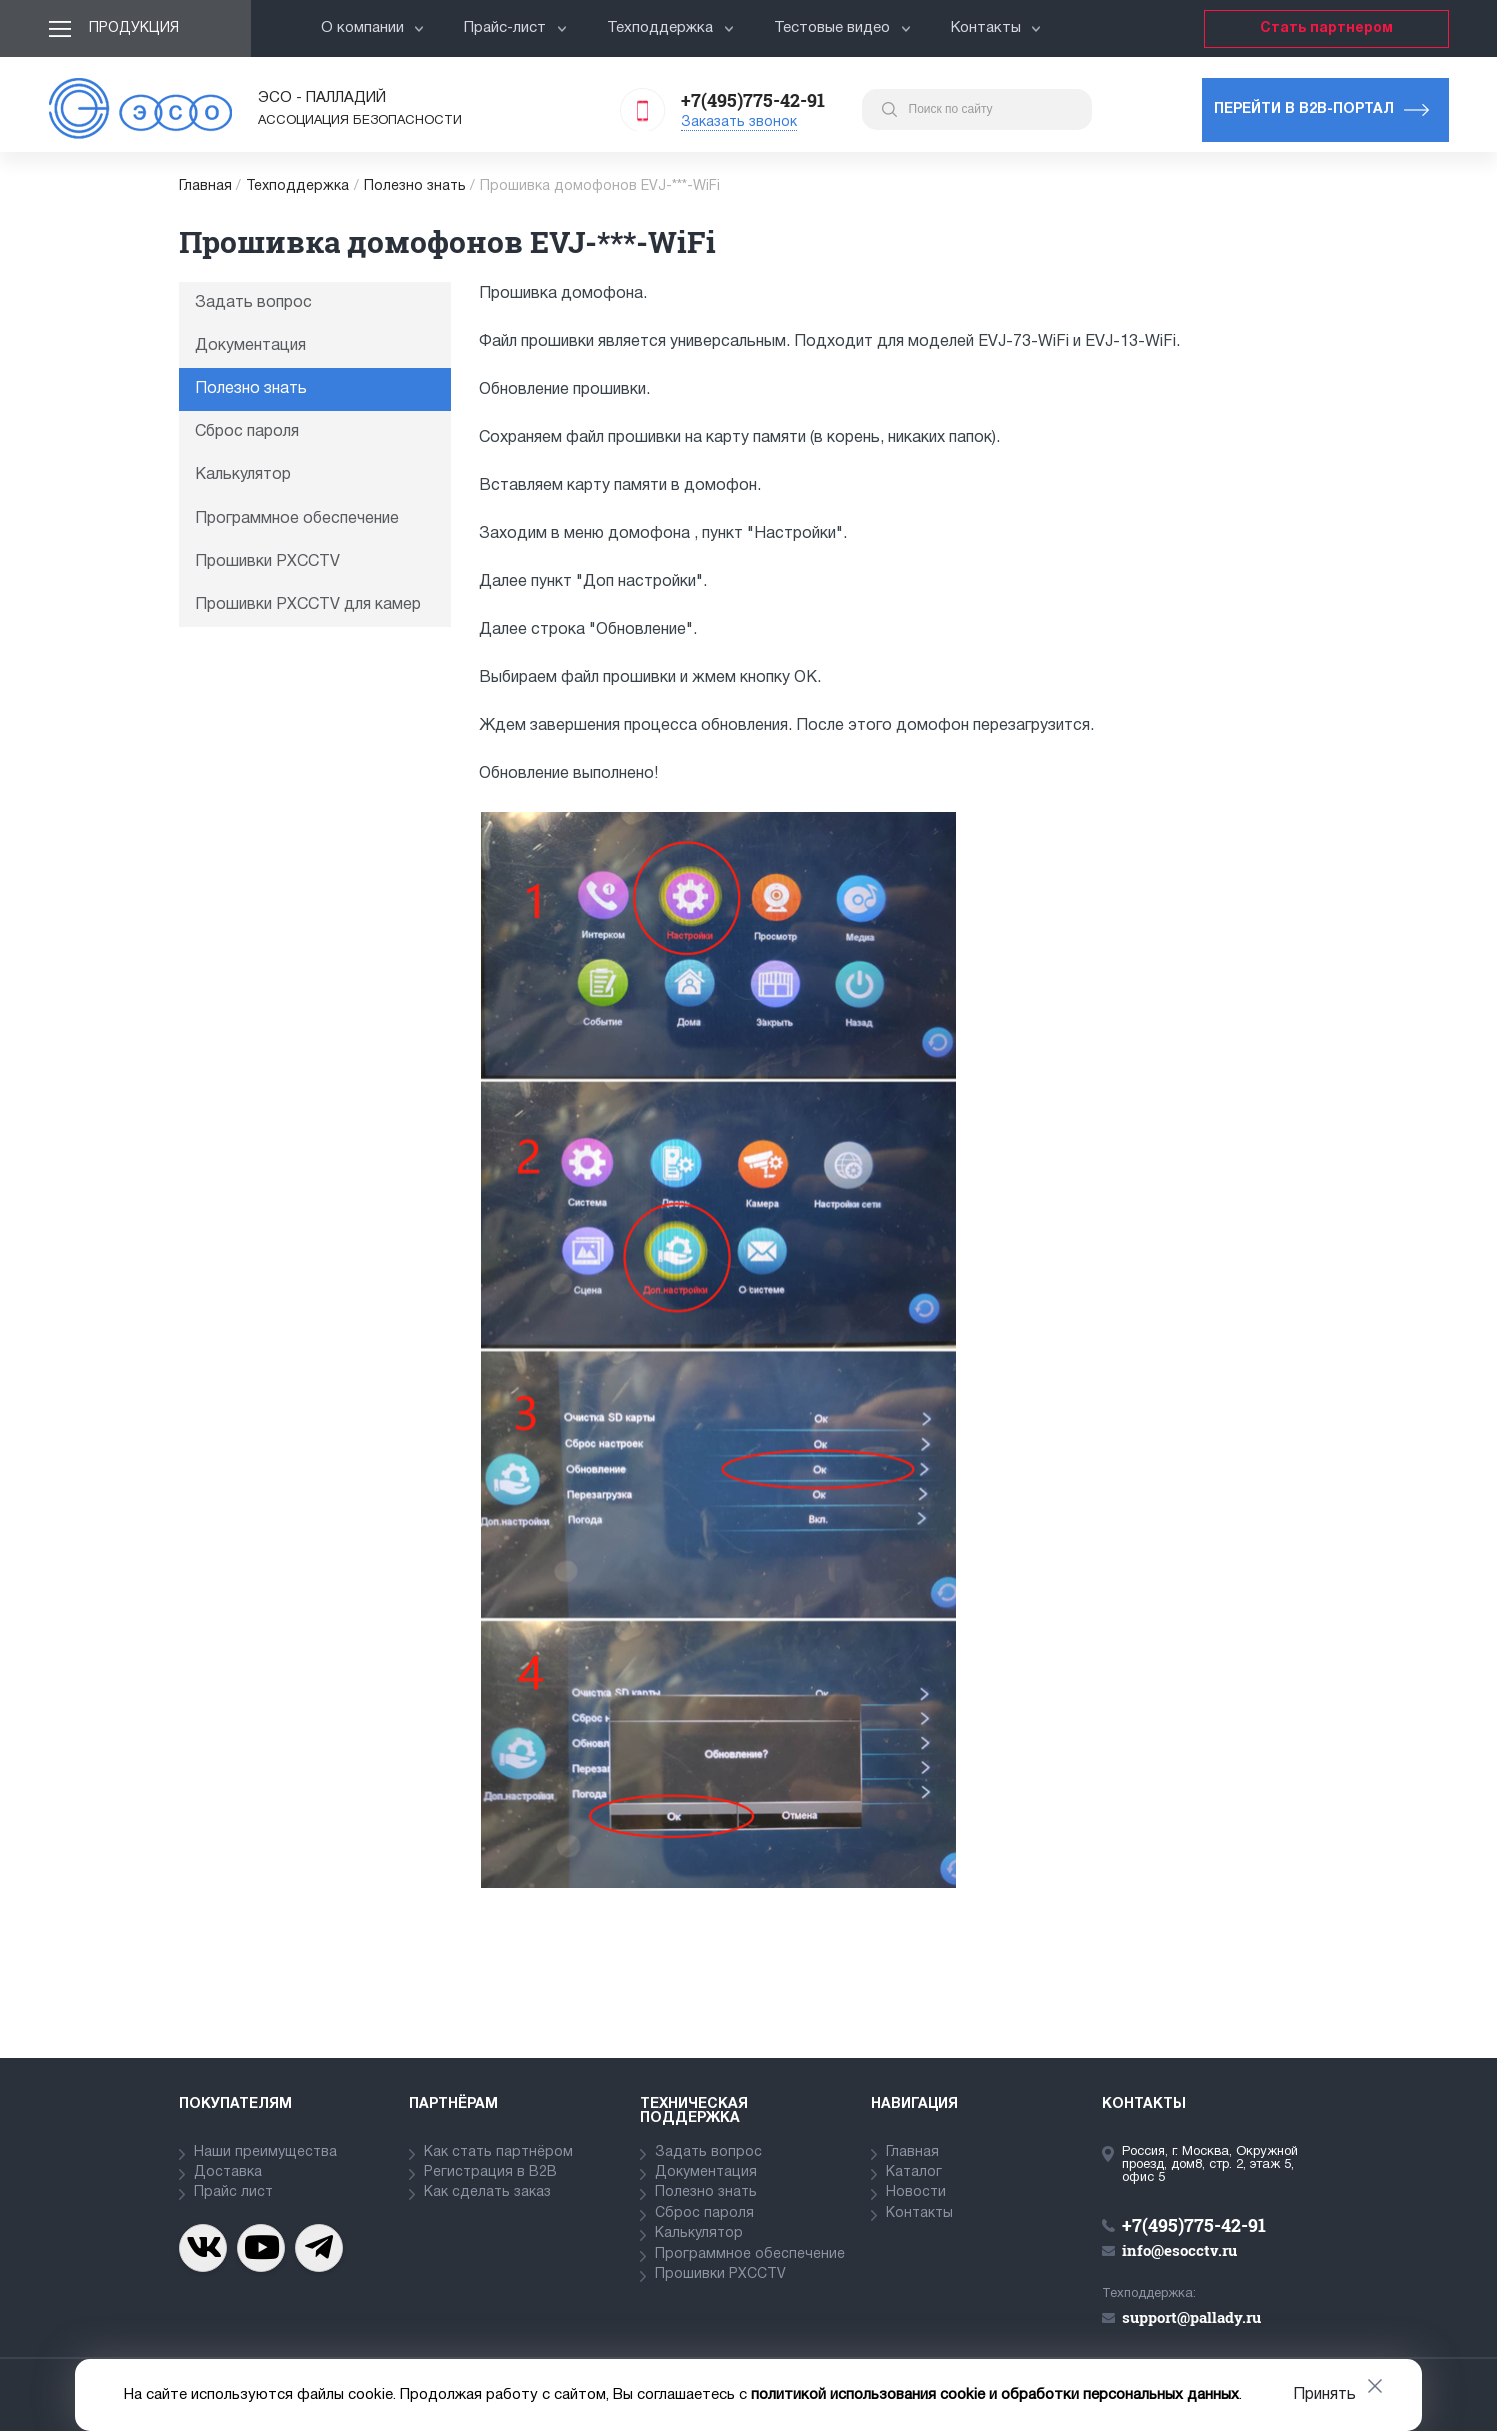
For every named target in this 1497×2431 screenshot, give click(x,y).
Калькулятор (243, 475)
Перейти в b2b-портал (1304, 109)
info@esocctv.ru (1179, 2250)
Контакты (996, 28)
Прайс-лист (515, 28)
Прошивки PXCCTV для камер (308, 605)
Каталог (914, 2172)
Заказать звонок (739, 122)
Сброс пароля (247, 432)
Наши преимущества (265, 2152)
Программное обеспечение (297, 519)
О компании (373, 28)
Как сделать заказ (487, 2192)
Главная (205, 186)
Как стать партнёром (498, 2152)
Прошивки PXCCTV (267, 562)
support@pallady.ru (1191, 2317)
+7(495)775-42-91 (753, 100)
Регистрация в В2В (490, 2172)
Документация (250, 346)
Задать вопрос (253, 303)
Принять (1324, 2395)
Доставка (228, 2172)
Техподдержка (670, 28)
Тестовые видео (842, 28)
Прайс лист (233, 2192)
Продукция (134, 28)
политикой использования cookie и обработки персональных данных (995, 2395)
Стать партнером (1326, 28)
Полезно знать (415, 186)
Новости (916, 2192)
